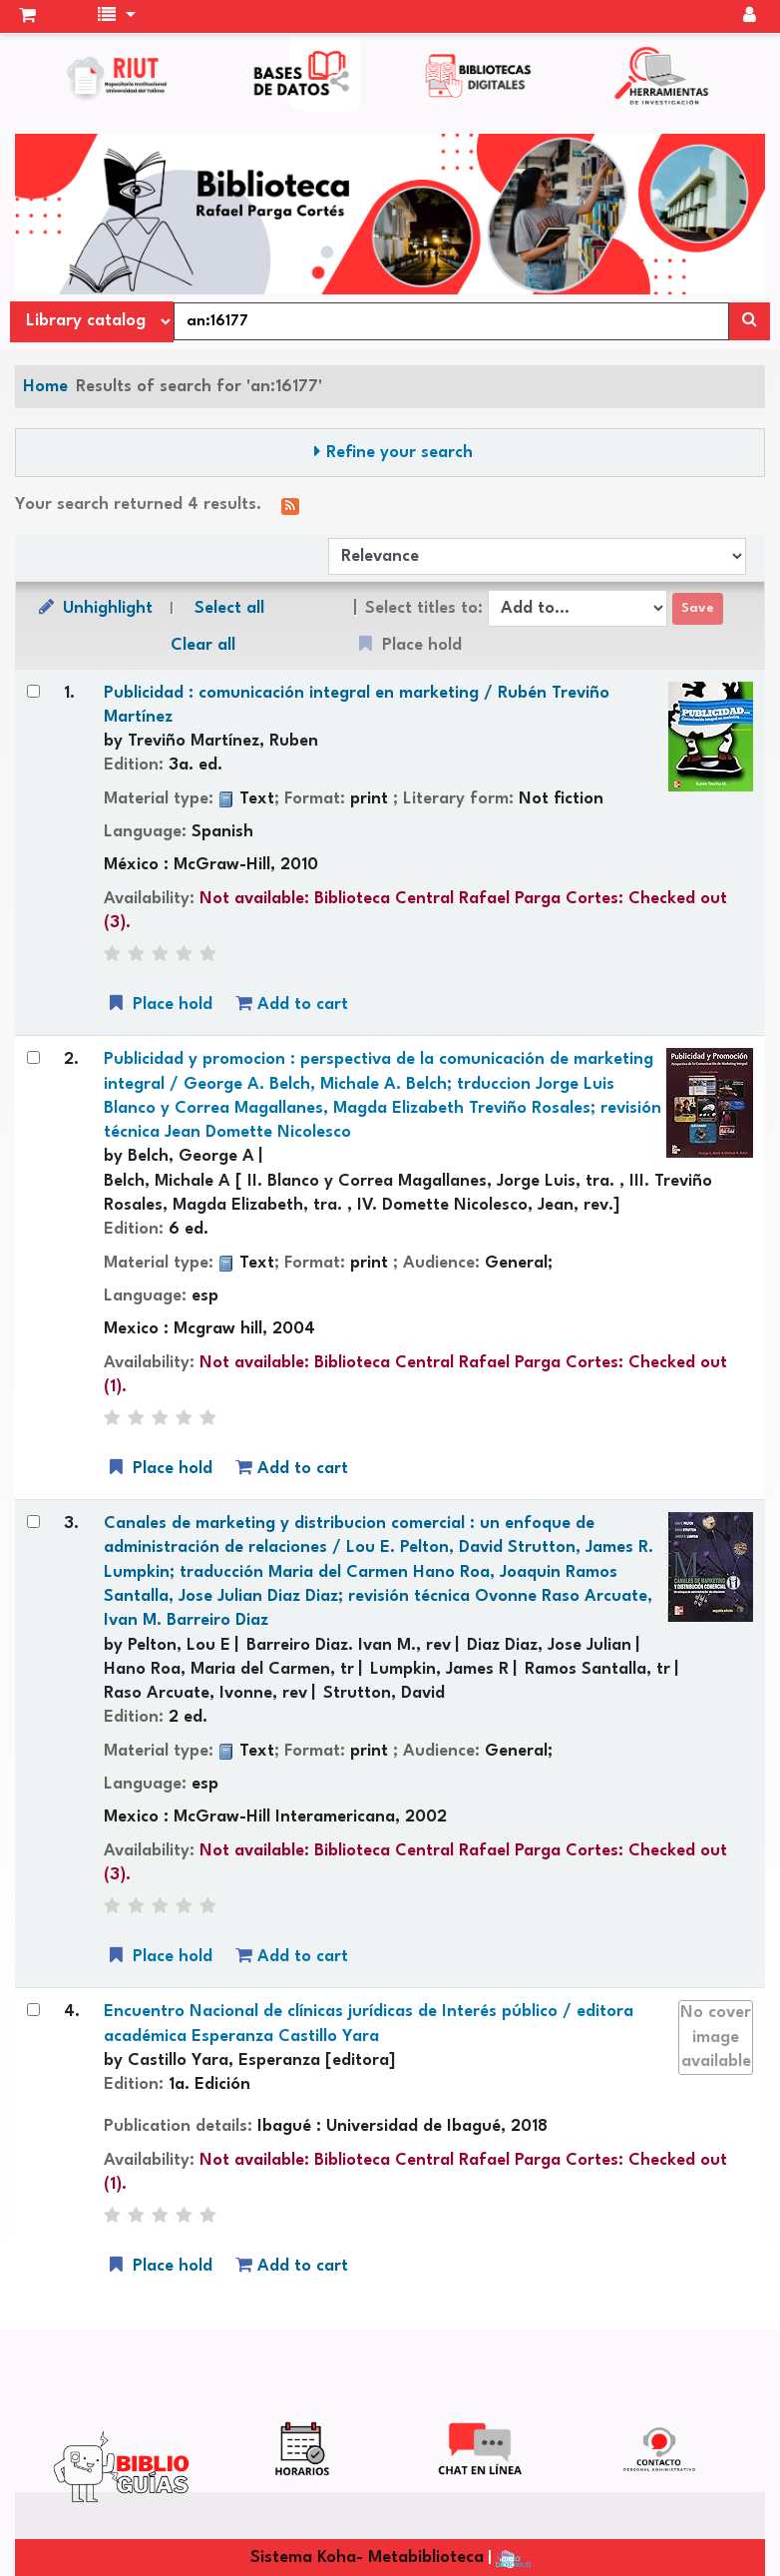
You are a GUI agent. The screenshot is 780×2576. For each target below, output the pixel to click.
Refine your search (399, 452)
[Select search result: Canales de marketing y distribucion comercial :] (33, 1521)
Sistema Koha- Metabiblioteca (367, 2557)
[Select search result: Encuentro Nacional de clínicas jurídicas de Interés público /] (33, 2009)
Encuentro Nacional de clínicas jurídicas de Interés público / (368, 2023)
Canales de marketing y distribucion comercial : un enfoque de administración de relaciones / (378, 1572)
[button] (27, 17)
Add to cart (291, 1003)
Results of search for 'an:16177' (199, 386)
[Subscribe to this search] (290, 505)
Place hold (158, 1003)
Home (45, 386)
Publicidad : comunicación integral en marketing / (356, 705)
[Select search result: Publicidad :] (33, 691)
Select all (229, 608)
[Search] (749, 321)
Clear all (203, 645)
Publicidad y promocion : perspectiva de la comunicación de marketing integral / (382, 1096)
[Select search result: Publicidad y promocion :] (33, 1057)
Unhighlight (94, 607)
